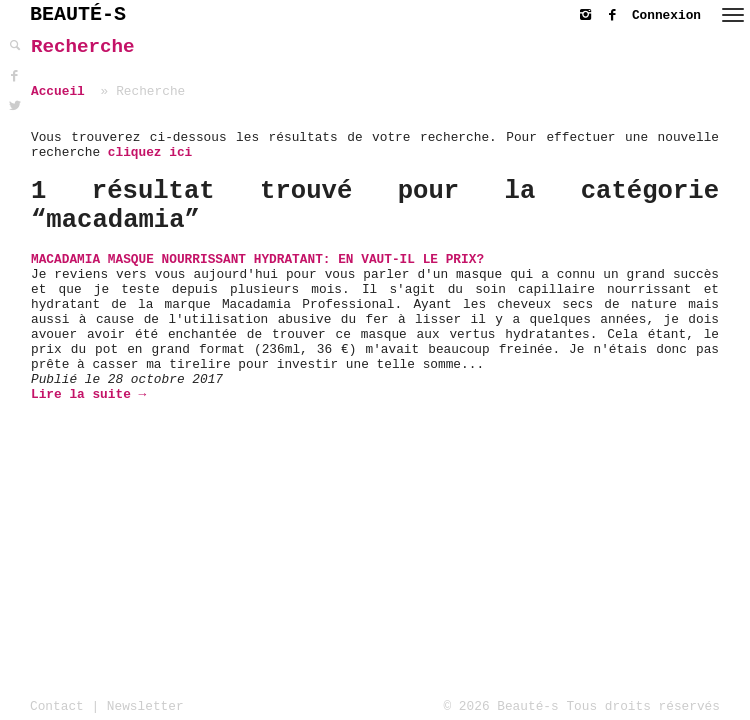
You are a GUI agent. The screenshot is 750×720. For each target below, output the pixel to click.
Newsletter (145, 706)
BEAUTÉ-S (78, 14)
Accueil (58, 91)
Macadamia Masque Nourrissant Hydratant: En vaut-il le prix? (257, 259)
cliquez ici (150, 152)
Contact (57, 706)
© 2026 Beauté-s (501, 706)
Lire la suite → (88, 394)
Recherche (83, 47)
